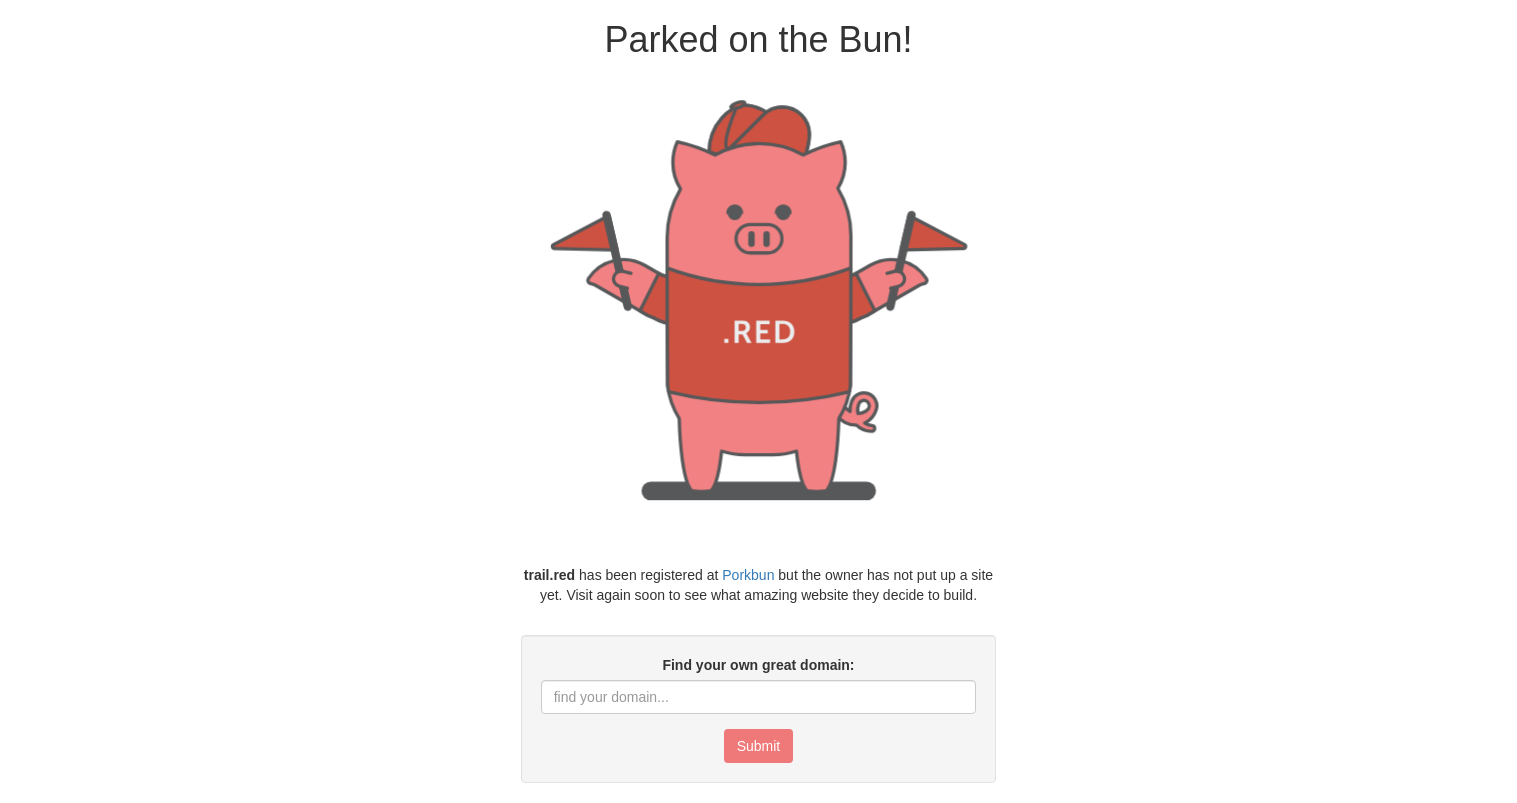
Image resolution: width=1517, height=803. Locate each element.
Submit (759, 746)
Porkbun (748, 575)
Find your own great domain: (758, 665)
